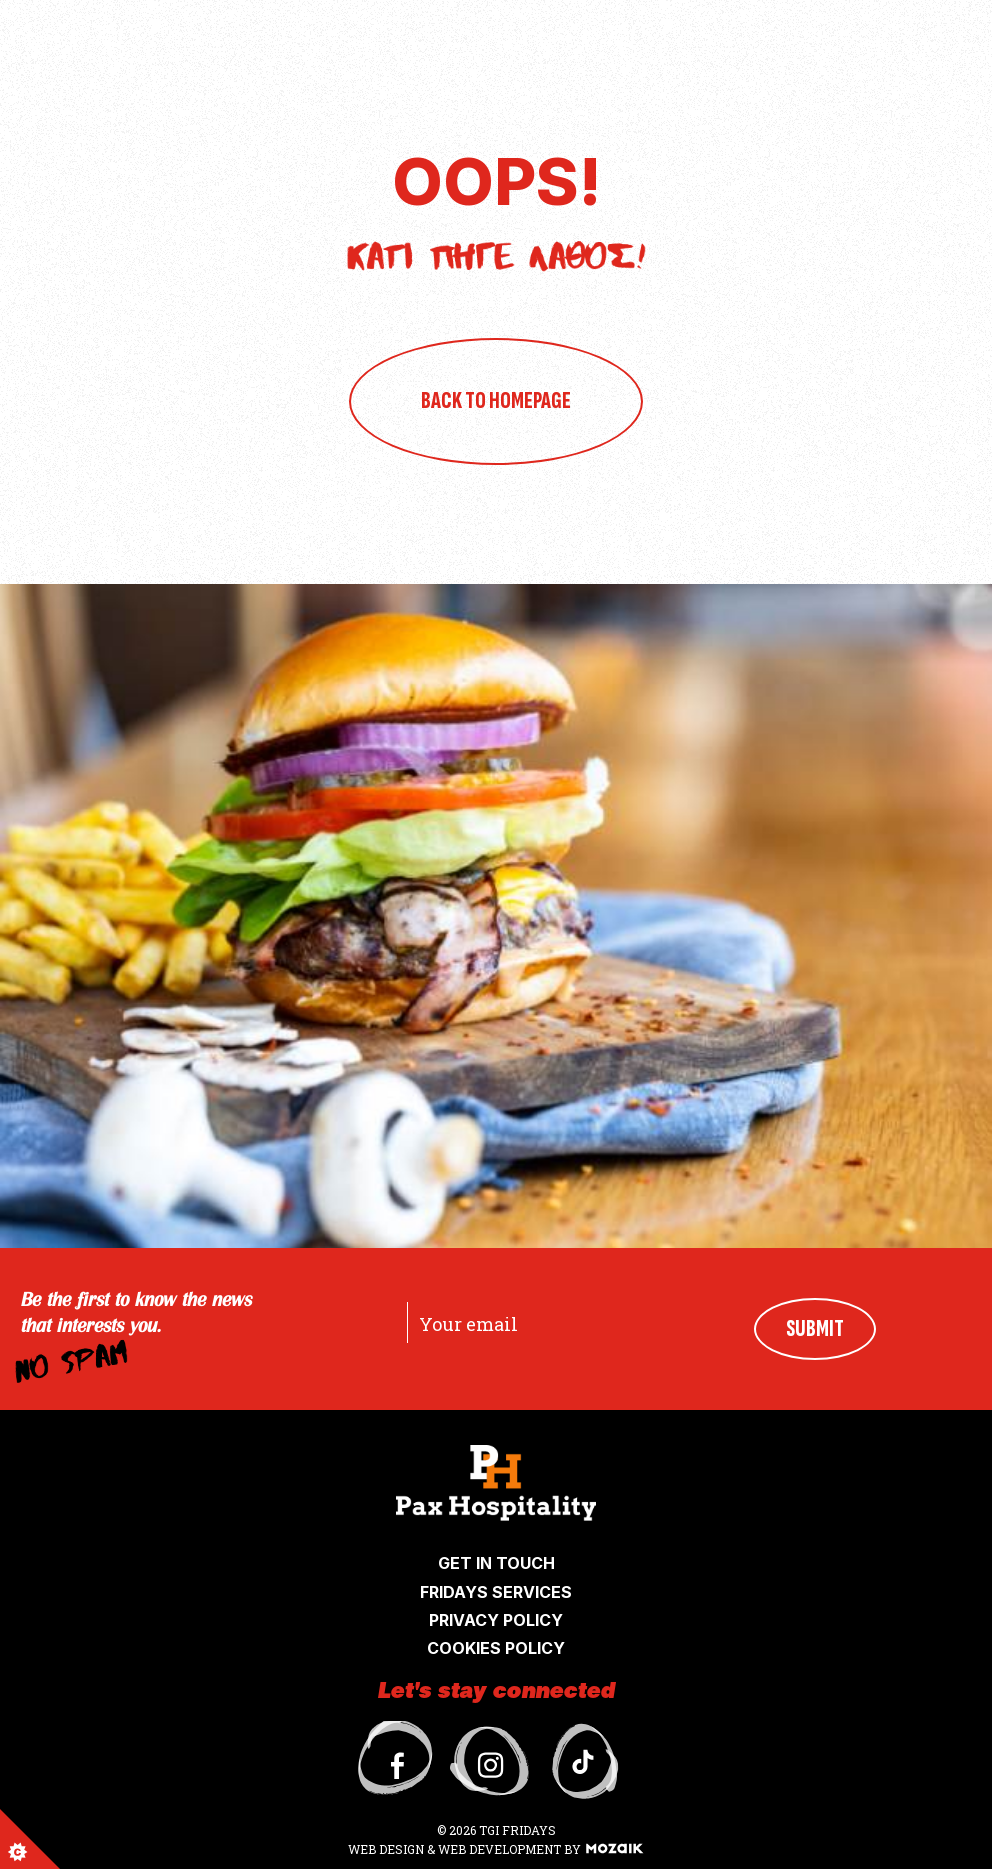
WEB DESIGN (387, 1849)
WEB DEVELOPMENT (499, 1849)
